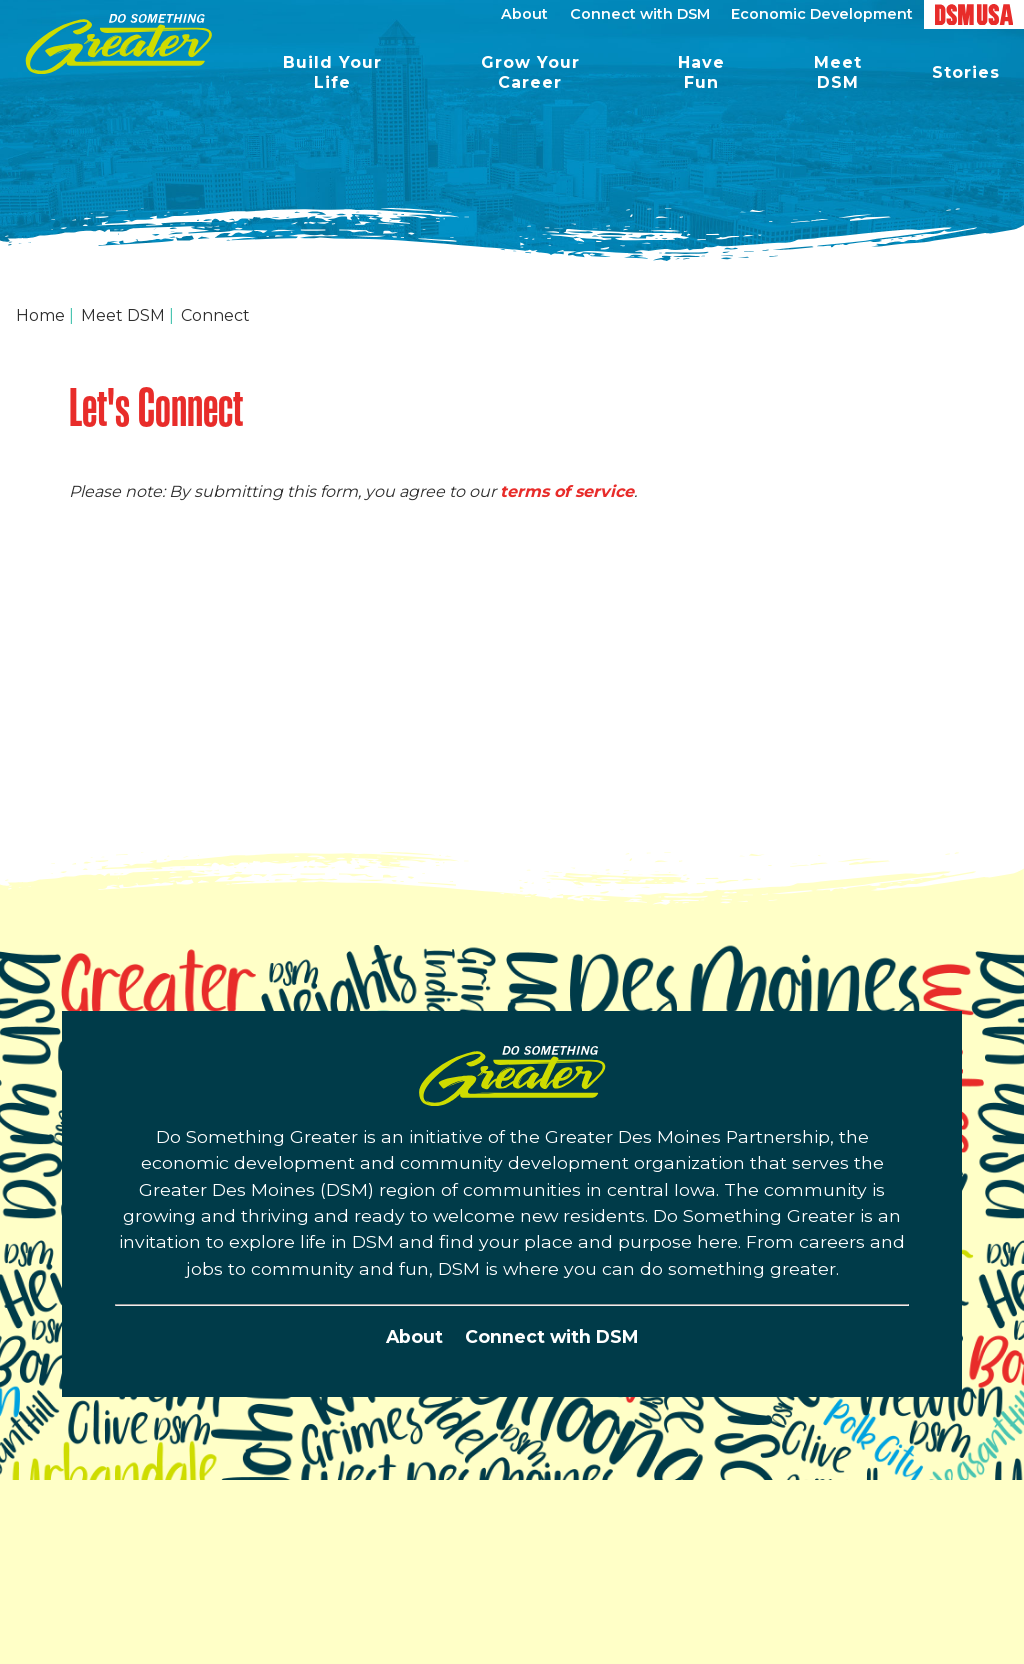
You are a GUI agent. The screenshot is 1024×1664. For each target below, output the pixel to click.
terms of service (567, 491)
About (414, 1336)
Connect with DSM (551, 1336)
